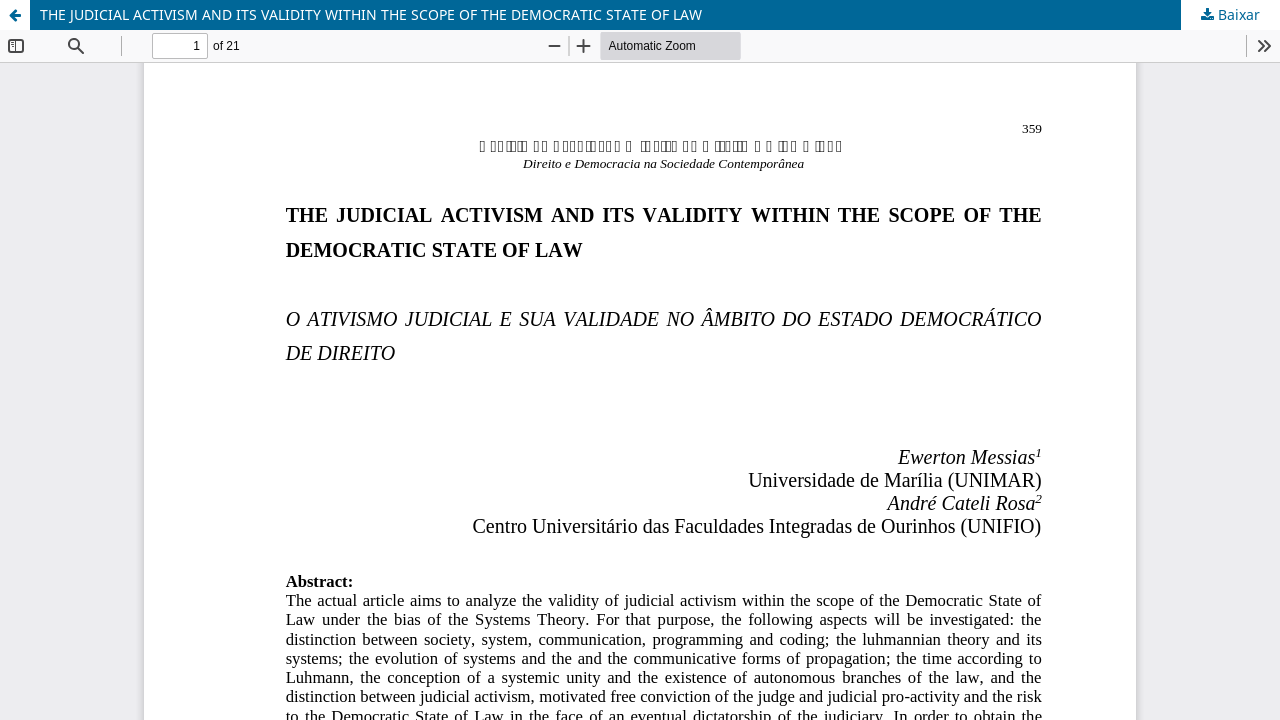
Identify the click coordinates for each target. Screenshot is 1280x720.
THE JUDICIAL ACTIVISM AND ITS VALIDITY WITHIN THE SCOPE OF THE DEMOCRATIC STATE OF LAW (371, 14)
